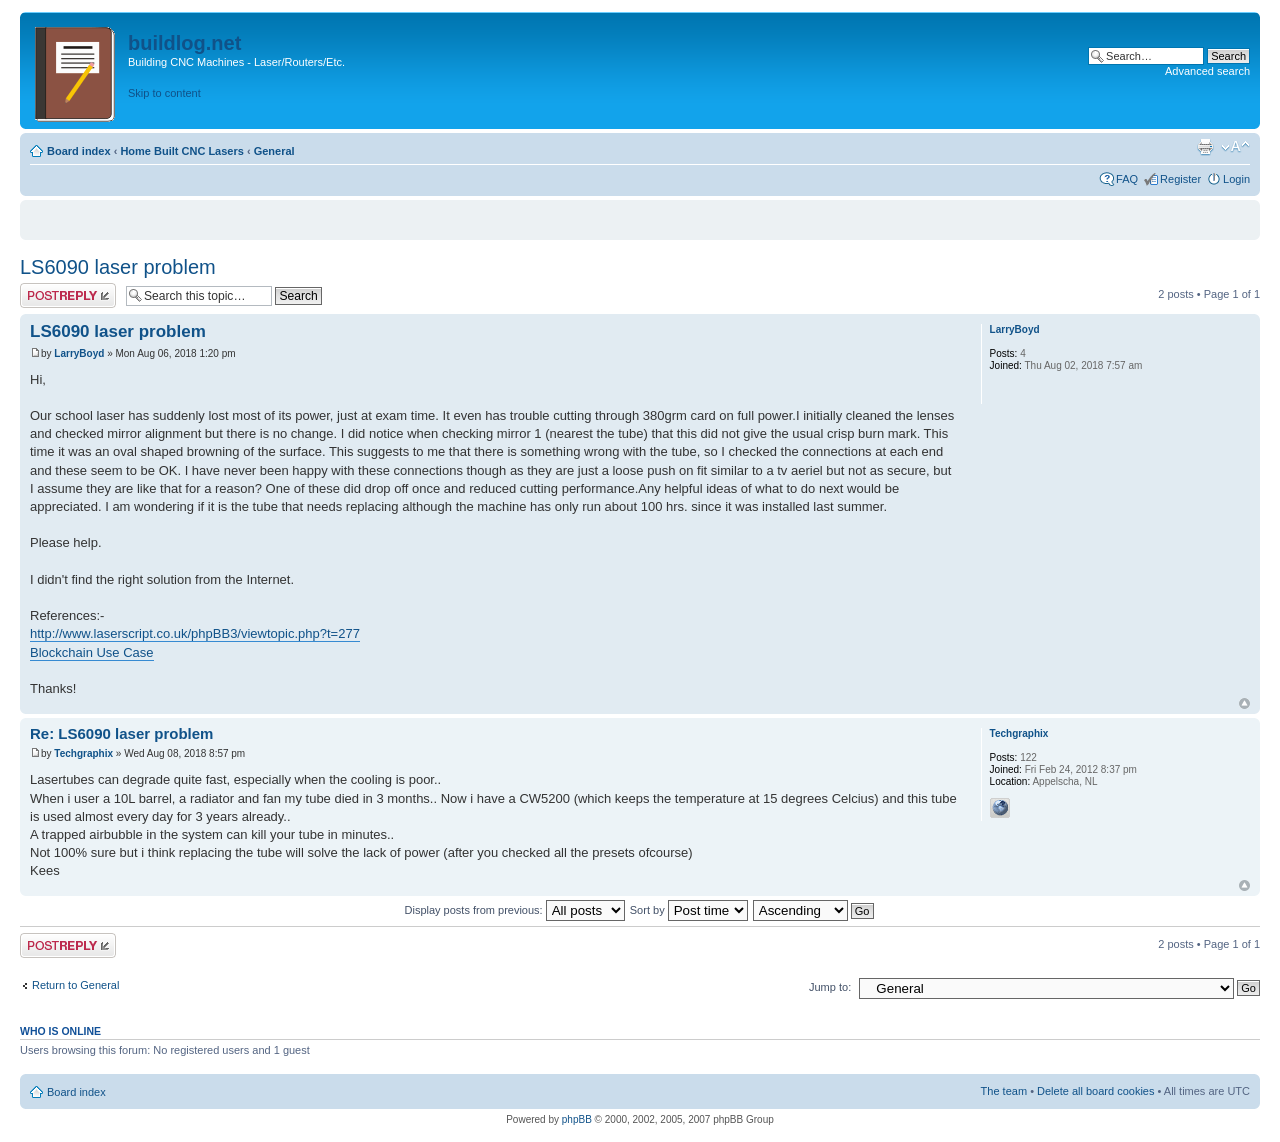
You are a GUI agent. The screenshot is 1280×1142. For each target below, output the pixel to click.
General (274, 151)
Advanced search (1207, 71)
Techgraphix (83, 753)
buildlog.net (184, 43)
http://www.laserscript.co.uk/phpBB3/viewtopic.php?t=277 (195, 633)
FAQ (1127, 179)
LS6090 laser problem (118, 267)
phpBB (577, 1119)
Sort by (689, 910)
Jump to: (830, 987)
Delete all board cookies (1095, 1091)
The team (1004, 1091)
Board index (79, 151)
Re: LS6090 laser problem (121, 733)
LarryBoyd (79, 353)
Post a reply (68, 295)
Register (1180, 179)
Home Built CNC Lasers (181, 151)
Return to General (75, 985)
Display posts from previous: (515, 910)
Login (1236, 179)
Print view (1205, 147)
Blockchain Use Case (92, 652)
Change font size (1235, 147)
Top (1244, 703)
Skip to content (164, 93)
